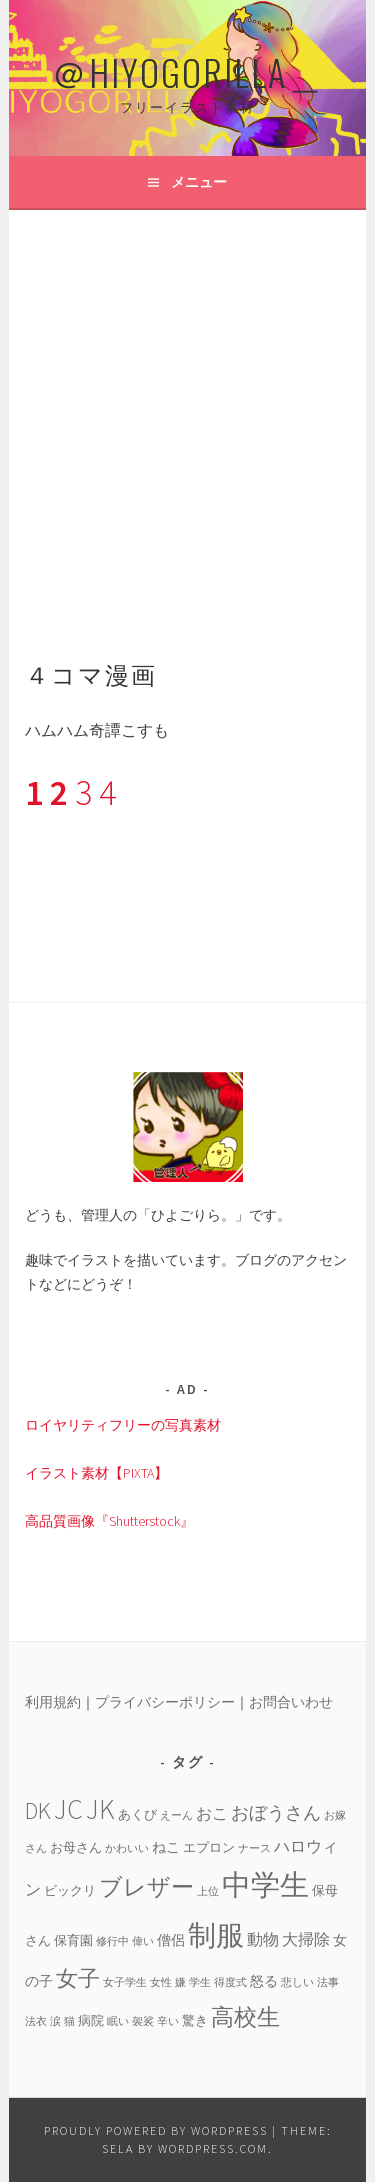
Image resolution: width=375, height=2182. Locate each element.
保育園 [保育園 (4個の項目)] (73, 1940)
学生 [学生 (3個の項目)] (200, 1982)
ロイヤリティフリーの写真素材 (123, 1425)
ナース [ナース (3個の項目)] (254, 1848)
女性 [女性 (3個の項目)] (161, 1982)
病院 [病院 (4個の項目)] (91, 2020)
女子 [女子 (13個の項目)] (78, 1978)
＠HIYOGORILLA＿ (188, 71)
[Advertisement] (187, 407)
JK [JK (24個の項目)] (100, 1809)
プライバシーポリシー (165, 1702)
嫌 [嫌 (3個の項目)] (180, 1982)
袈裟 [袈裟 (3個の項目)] (143, 2021)
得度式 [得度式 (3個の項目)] (230, 1982)
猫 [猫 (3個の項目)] (69, 2021)
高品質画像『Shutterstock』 (109, 1521)
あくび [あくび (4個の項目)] (137, 1814)
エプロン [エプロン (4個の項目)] (209, 1847)
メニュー (199, 182)
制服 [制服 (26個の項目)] (216, 1935)
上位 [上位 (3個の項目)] (208, 1891)
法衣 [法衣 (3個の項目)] (36, 2021)
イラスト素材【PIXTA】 (96, 1473)
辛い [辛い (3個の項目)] (168, 2021)
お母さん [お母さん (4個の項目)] (76, 1847)
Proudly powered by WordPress (156, 2130)
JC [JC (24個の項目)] (68, 1809)
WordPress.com (213, 2148)
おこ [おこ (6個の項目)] (212, 1813)
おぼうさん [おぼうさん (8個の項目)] (276, 1812)
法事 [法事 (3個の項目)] (328, 1982)
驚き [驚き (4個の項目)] (195, 2020)
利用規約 (53, 1702)
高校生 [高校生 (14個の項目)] (245, 2016)
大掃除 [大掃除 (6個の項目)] (306, 1939)
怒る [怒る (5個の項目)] (264, 1981)
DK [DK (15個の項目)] (38, 1810)
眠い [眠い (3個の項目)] (118, 2021)
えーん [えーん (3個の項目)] (176, 1815)
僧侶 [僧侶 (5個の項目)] (171, 1940)
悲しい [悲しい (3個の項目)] (297, 1982)
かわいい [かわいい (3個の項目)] (127, 1848)
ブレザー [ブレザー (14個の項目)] (146, 1886)
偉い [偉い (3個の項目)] (143, 1941)
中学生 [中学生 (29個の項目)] (265, 1884)
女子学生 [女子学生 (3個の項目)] (125, 1982)
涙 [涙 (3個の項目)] (55, 2021)
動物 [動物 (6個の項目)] (263, 1939)
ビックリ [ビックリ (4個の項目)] (70, 1890)
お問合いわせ (291, 1702)
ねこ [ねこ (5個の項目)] (166, 1847)
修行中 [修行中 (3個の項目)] (112, 1941)
